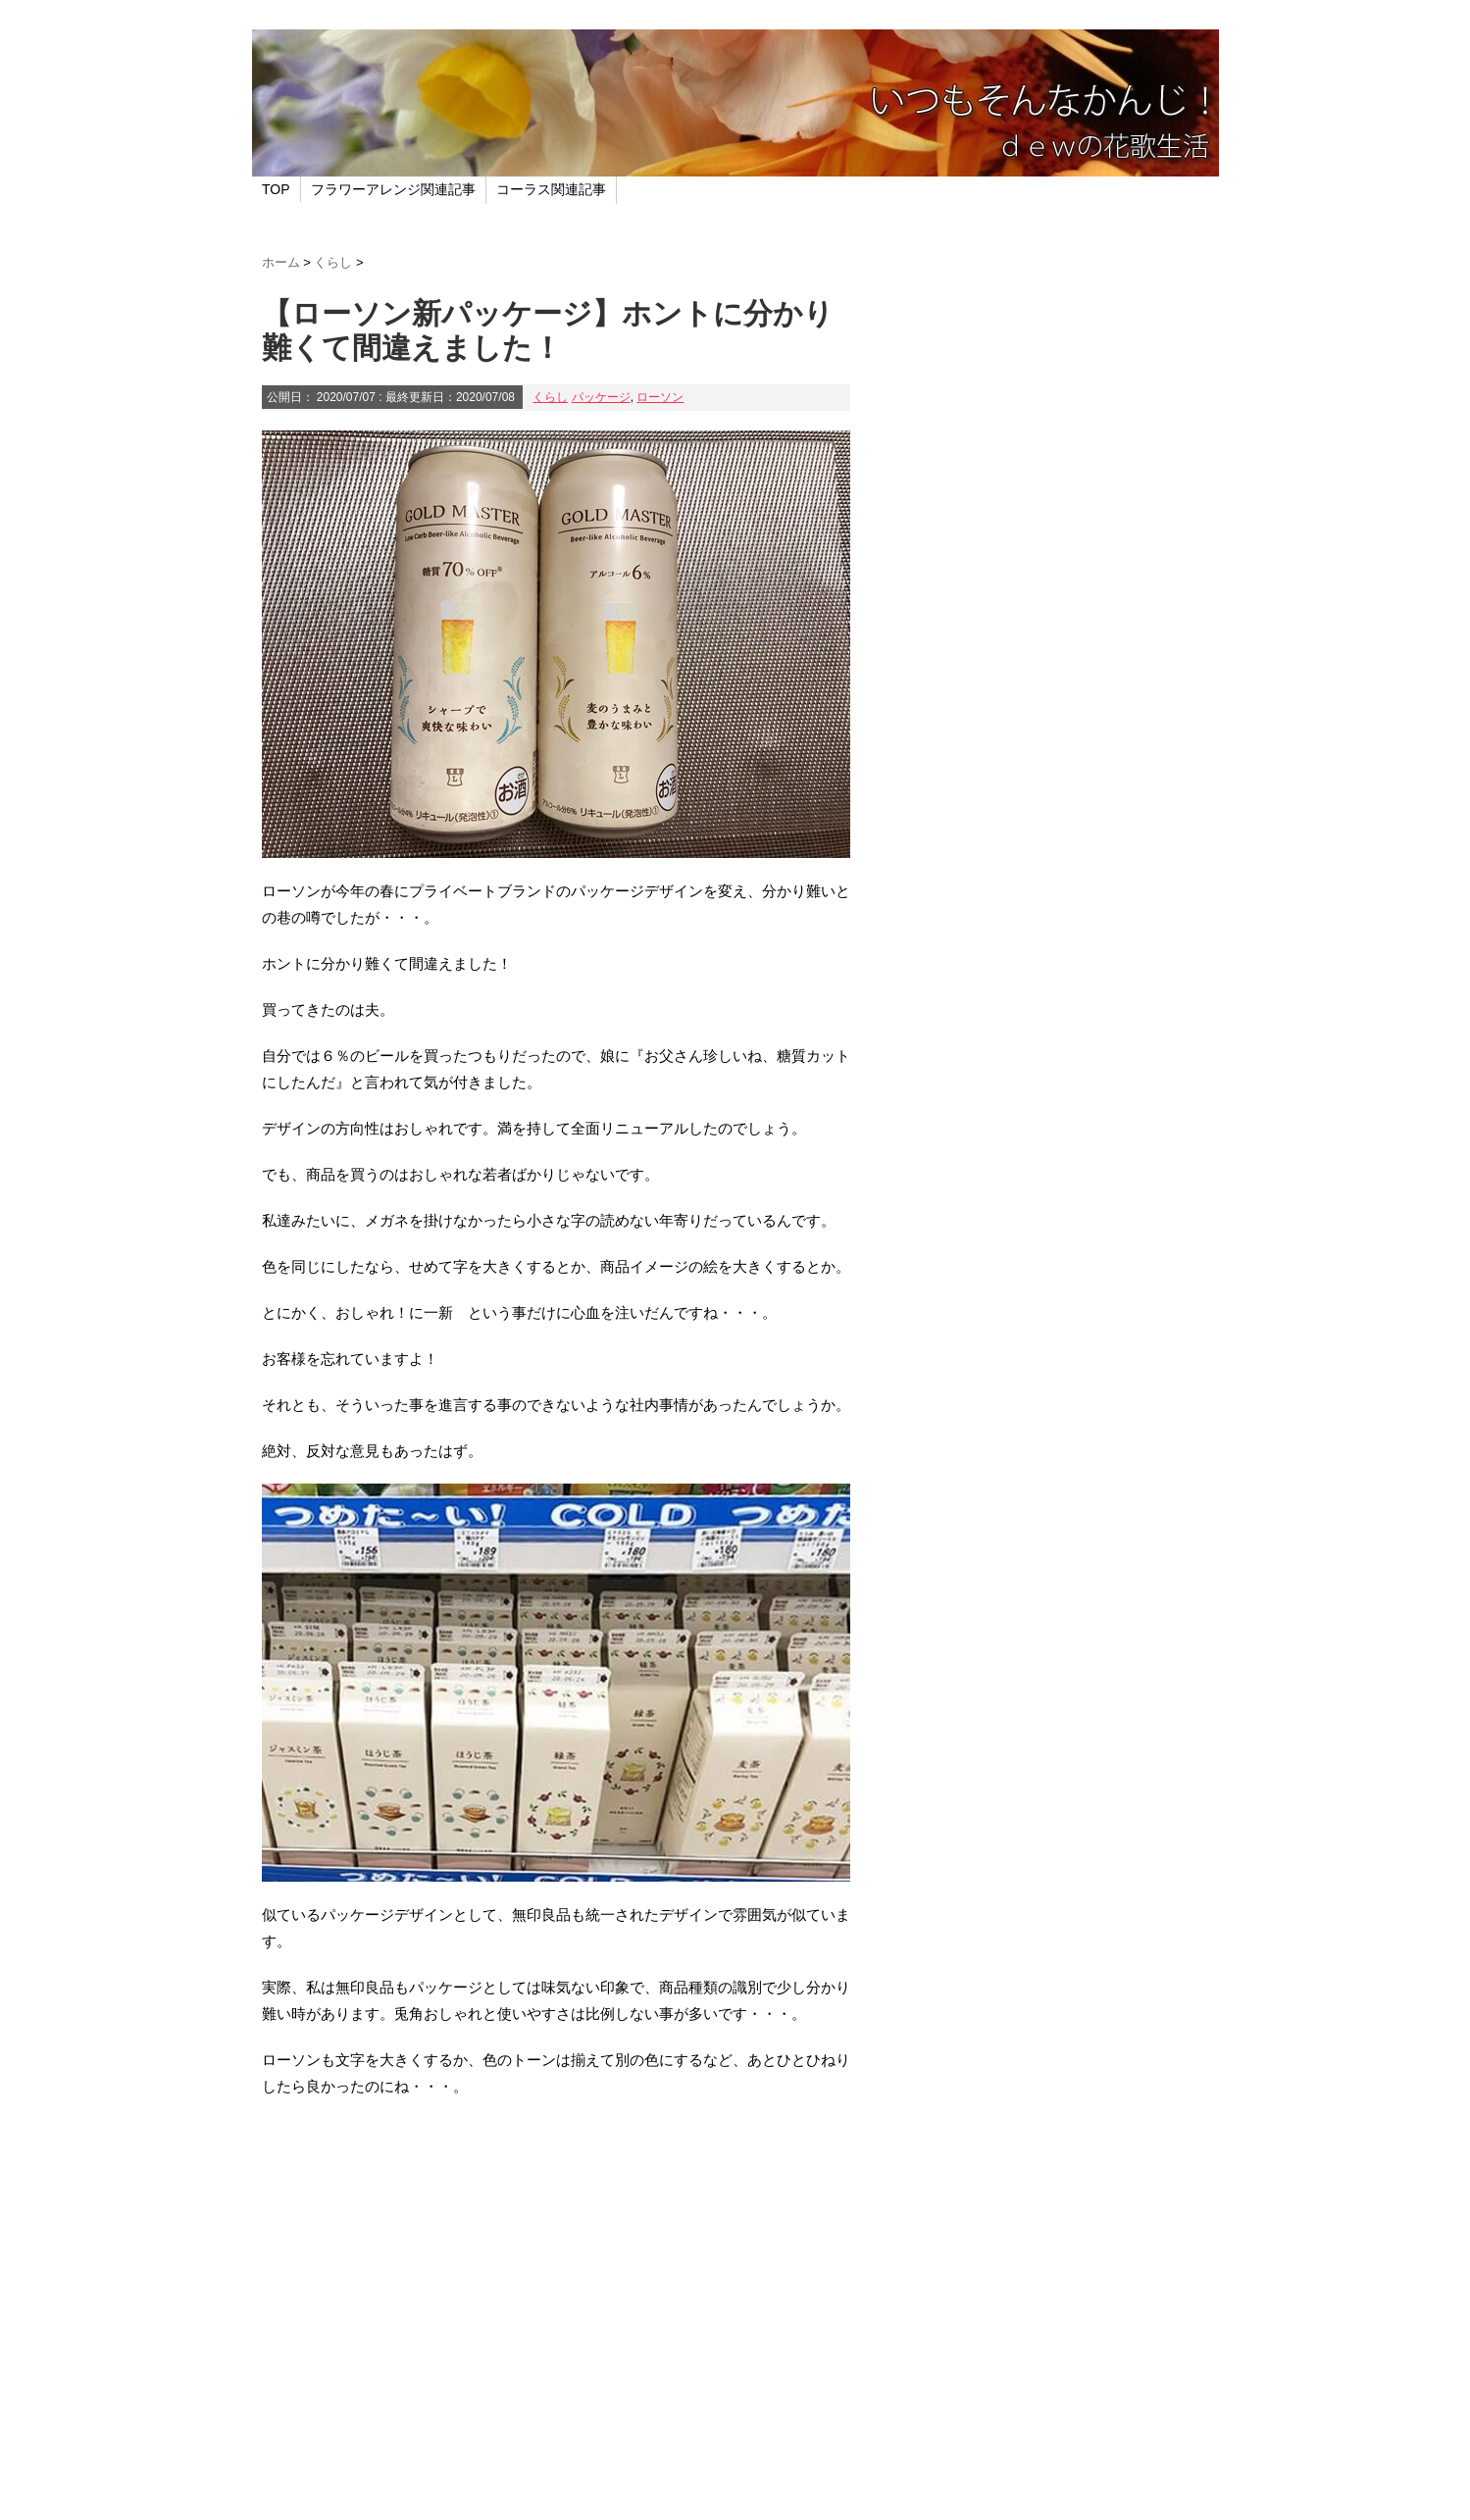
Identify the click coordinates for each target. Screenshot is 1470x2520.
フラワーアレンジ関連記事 (393, 189)
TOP (276, 189)
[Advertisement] (556, 2329)
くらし (550, 397)
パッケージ (601, 397)
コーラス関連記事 (551, 189)
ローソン (660, 397)
